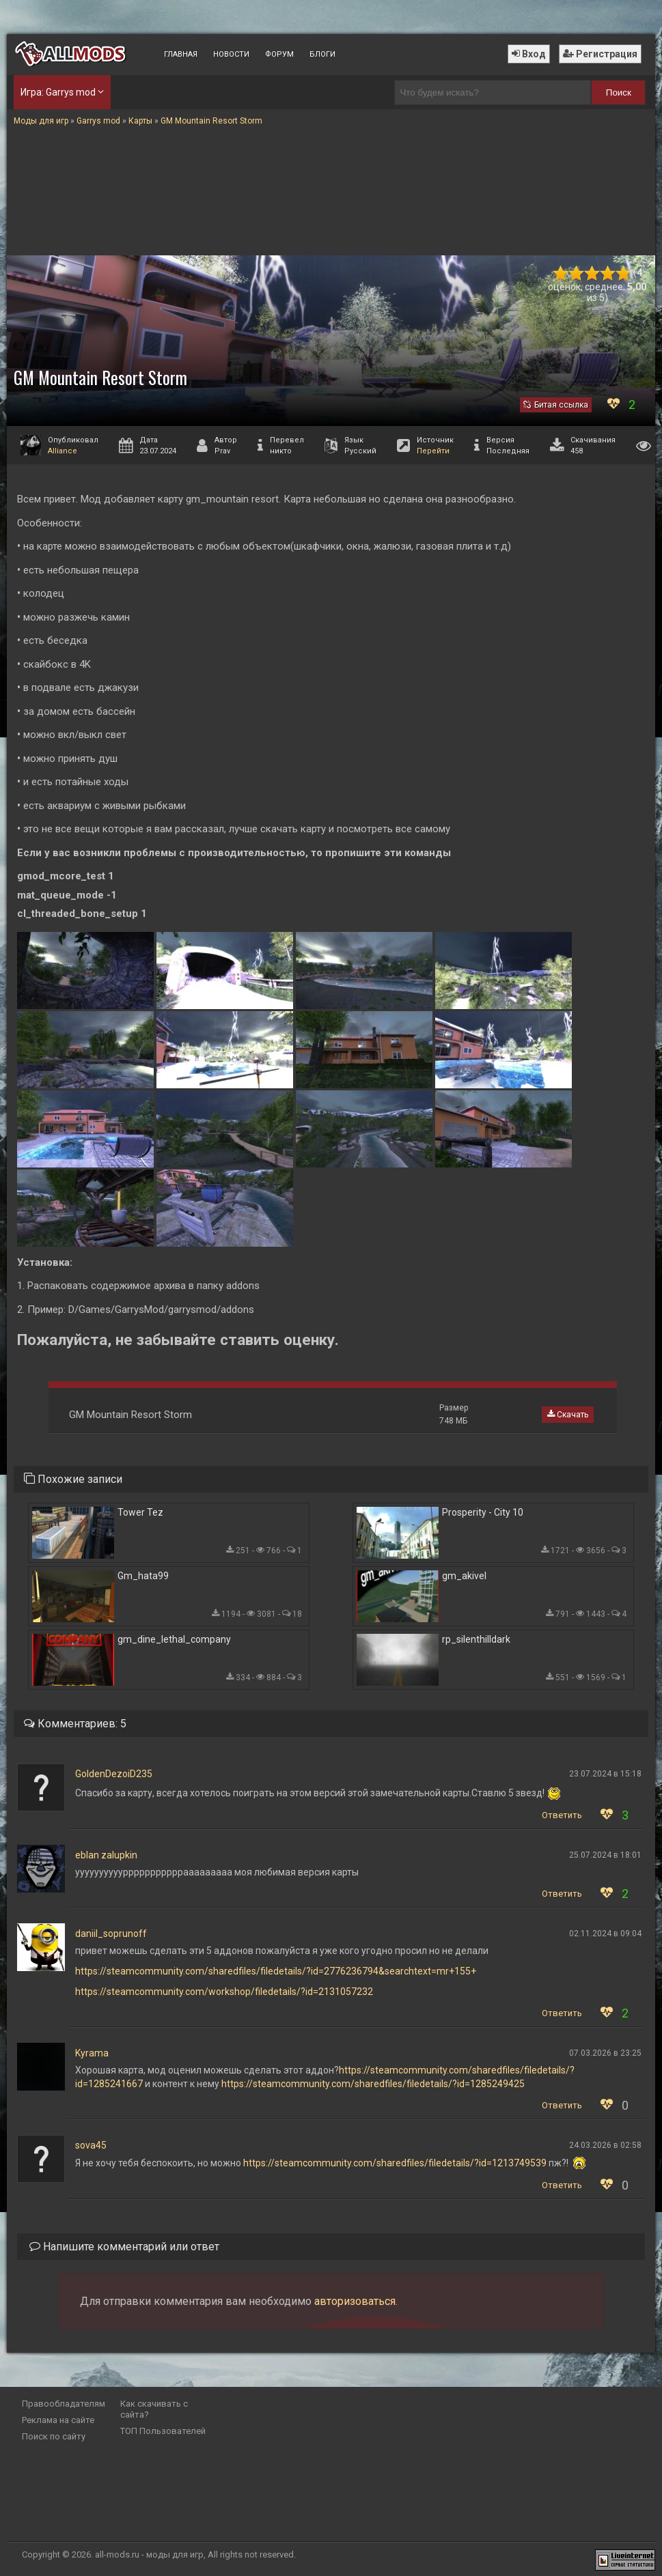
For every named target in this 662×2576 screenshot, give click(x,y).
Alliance (62, 451)
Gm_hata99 (143, 1575)
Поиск (618, 92)
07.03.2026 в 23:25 (605, 2053)
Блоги (322, 54)
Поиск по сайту (53, 2436)
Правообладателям (63, 2403)
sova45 (91, 2145)
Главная (180, 54)
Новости (231, 54)
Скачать (567, 1414)
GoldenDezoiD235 (113, 1773)
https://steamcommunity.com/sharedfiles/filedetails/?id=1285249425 (373, 2083)
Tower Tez (140, 1512)
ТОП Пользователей (163, 2431)
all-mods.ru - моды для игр (149, 2554)
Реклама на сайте (58, 2420)
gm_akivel (464, 1575)
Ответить (562, 1815)
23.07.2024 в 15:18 (605, 1774)
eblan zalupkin (106, 1855)
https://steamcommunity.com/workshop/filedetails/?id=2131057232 (224, 1991)
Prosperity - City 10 (482, 1512)
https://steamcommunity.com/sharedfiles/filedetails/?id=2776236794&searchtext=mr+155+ (275, 1971)
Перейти (433, 451)
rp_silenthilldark (476, 1639)
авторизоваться (355, 2301)
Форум (279, 54)
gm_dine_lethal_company (174, 1639)
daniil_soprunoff (111, 1933)
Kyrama (92, 2053)
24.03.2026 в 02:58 (605, 2145)
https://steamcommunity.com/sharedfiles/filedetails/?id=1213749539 (395, 2162)
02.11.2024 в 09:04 (605, 1933)
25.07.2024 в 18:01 (605, 1855)
